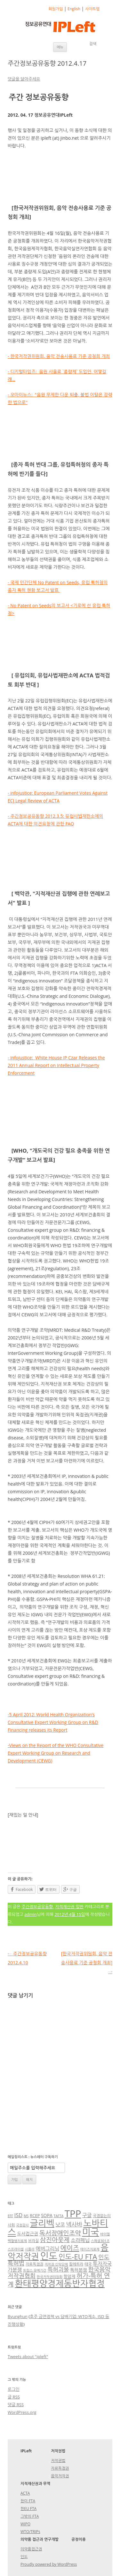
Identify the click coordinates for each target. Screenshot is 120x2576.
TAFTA (59, 2216)
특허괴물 (58, 2269)
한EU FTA (28, 2508)
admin (30, 1914)
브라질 (33, 2240)
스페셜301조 (100, 2241)
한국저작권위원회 (49, 2276)
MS (26, 2216)
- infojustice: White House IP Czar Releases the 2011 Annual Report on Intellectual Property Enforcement (56, 1065)
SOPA (46, 2215)
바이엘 (105, 2234)
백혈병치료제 (17, 2241)
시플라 (30, 2249)
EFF (10, 2216)
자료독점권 (35, 2263)
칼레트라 (76, 2263)
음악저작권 (60, 2476)
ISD (18, 2215)
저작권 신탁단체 (56, 2264)
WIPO (25, 2524)
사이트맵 (92, 9)
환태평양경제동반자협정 (60, 2283)
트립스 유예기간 (34, 2270)
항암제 (70, 2276)
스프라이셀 (16, 2249)
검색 (92, 43)
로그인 (14, 2389)
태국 (88, 2263)
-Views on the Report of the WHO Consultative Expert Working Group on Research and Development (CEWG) (55, 1753)
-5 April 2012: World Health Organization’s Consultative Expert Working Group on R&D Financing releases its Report (53, 1722)
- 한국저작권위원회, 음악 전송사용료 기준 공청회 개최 (59, 356)
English (74, 9)
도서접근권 (27, 2234)
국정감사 (22, 2225)
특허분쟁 (78, 2270)
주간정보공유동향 (37, 1906)
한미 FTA (27, 2501)
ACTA (25, 2493)
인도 (48, 2255)
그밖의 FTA (29, 2516)
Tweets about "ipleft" (28, 2356)
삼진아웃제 (55, 2239)
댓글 (16, 2404)
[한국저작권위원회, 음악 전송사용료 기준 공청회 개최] (86, 1963)
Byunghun (18, 2316)
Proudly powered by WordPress (48, 2564)
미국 (90, 2232)
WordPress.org (22, 2412)
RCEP (35, 2215)
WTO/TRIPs (30, 2531)
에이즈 (69, 2247)
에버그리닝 (47, 2248)
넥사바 (74, 2224)
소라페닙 (80, 2240)
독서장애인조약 (60, 2233)
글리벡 (42, 2223)
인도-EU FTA (78, 2256)
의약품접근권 (31, 2549)
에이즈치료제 (90, 2249)
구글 (87, 2215)
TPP (73, 2213)
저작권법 (58, 2460)
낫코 (60, 2224)
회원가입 (55, 9)
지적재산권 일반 (69, 1906)
